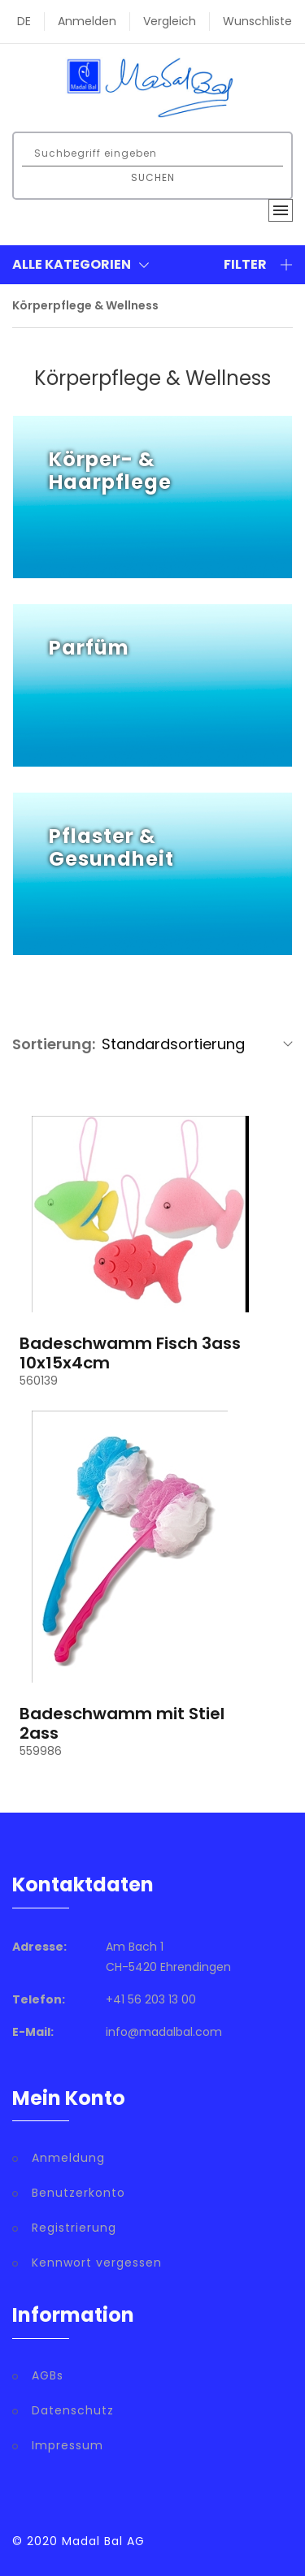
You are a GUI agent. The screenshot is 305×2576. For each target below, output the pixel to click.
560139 (39, 1380)
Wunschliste (257, 21)
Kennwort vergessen (97, 2262)
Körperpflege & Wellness (85, 305)
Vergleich (169, 21)
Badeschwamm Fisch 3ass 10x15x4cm (130, 1353)
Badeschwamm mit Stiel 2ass (122, 1723)
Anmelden (87, 21)
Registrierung (74, 2227)
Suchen (153, 177)
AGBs (47, 2375)
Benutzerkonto (78, 2193)
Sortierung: (53, 1044)
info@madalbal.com (164, 2032)
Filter (258, 264)
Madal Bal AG (103, 2541)
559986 (41, 1751)
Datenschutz (73, 2410)
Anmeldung (68, 2158)
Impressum (67, 2445)
